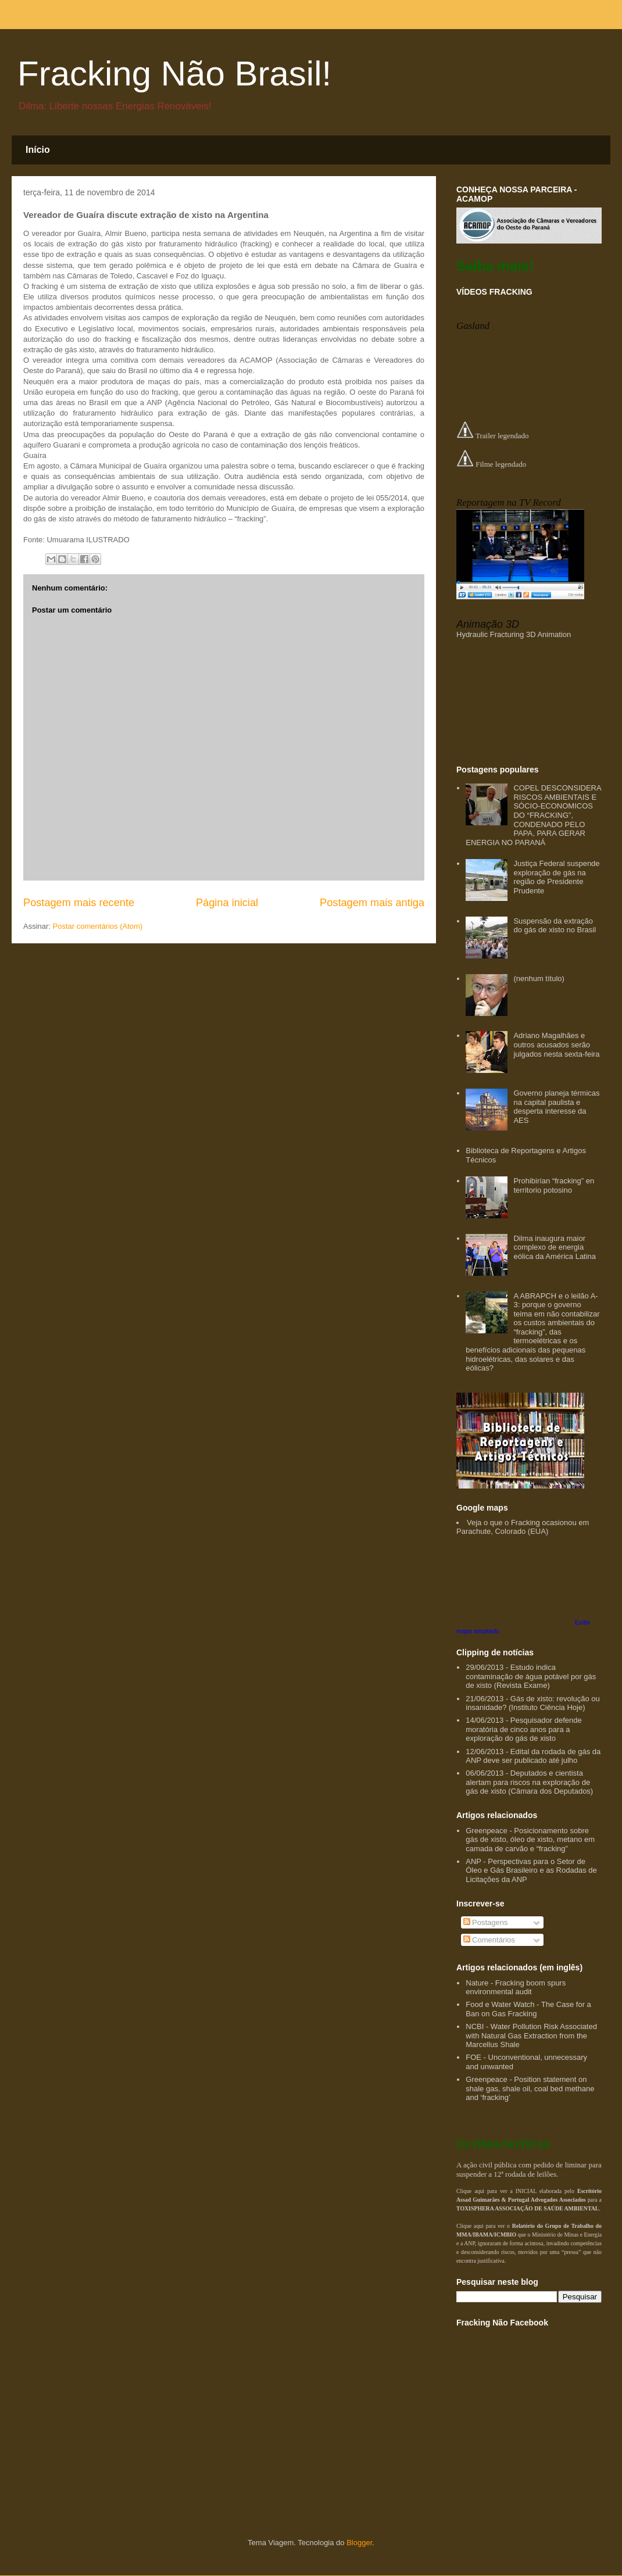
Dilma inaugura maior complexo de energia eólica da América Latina (554, 1247)
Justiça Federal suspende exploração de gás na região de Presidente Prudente (556, 877)
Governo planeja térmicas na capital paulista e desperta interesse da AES (556, 1107)
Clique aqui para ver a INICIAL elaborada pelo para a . (529, 2200)
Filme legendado (491, 464)
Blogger (359, 2542)
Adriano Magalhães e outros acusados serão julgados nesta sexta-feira (556, 1044)
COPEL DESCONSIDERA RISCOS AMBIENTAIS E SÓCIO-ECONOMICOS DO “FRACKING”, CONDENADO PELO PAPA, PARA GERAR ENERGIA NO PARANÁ (533, 815)
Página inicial (227, 902)
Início (38, 150)
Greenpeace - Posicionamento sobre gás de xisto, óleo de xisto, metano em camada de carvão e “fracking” (530, 1839)
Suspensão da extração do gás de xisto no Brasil (554, 926)
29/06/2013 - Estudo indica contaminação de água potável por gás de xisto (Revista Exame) (531, 1676)
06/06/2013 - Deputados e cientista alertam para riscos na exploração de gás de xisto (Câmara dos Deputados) (529, 1782)
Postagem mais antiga (372, 902)
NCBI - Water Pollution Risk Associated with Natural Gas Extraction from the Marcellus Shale (531, 2035)
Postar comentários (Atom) (98, 926)
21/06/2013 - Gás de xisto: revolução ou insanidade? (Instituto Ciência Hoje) (533, 1703)
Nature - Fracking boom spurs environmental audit (516, 1987)
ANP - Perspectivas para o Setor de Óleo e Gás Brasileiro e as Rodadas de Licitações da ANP (531, 1870)
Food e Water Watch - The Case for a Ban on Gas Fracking (528, 2009)
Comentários (489, 1939)
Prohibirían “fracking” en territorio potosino (553, 1185)
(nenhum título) (538, 978)
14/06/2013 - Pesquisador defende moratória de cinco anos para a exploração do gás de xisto (524, 1729)
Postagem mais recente (78, 902)
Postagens (485, 1922)
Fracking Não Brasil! (174, 73)
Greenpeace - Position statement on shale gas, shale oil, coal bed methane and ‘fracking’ (530, 2088)
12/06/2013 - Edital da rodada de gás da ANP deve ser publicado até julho (533, 1756)
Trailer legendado (492, 435)
